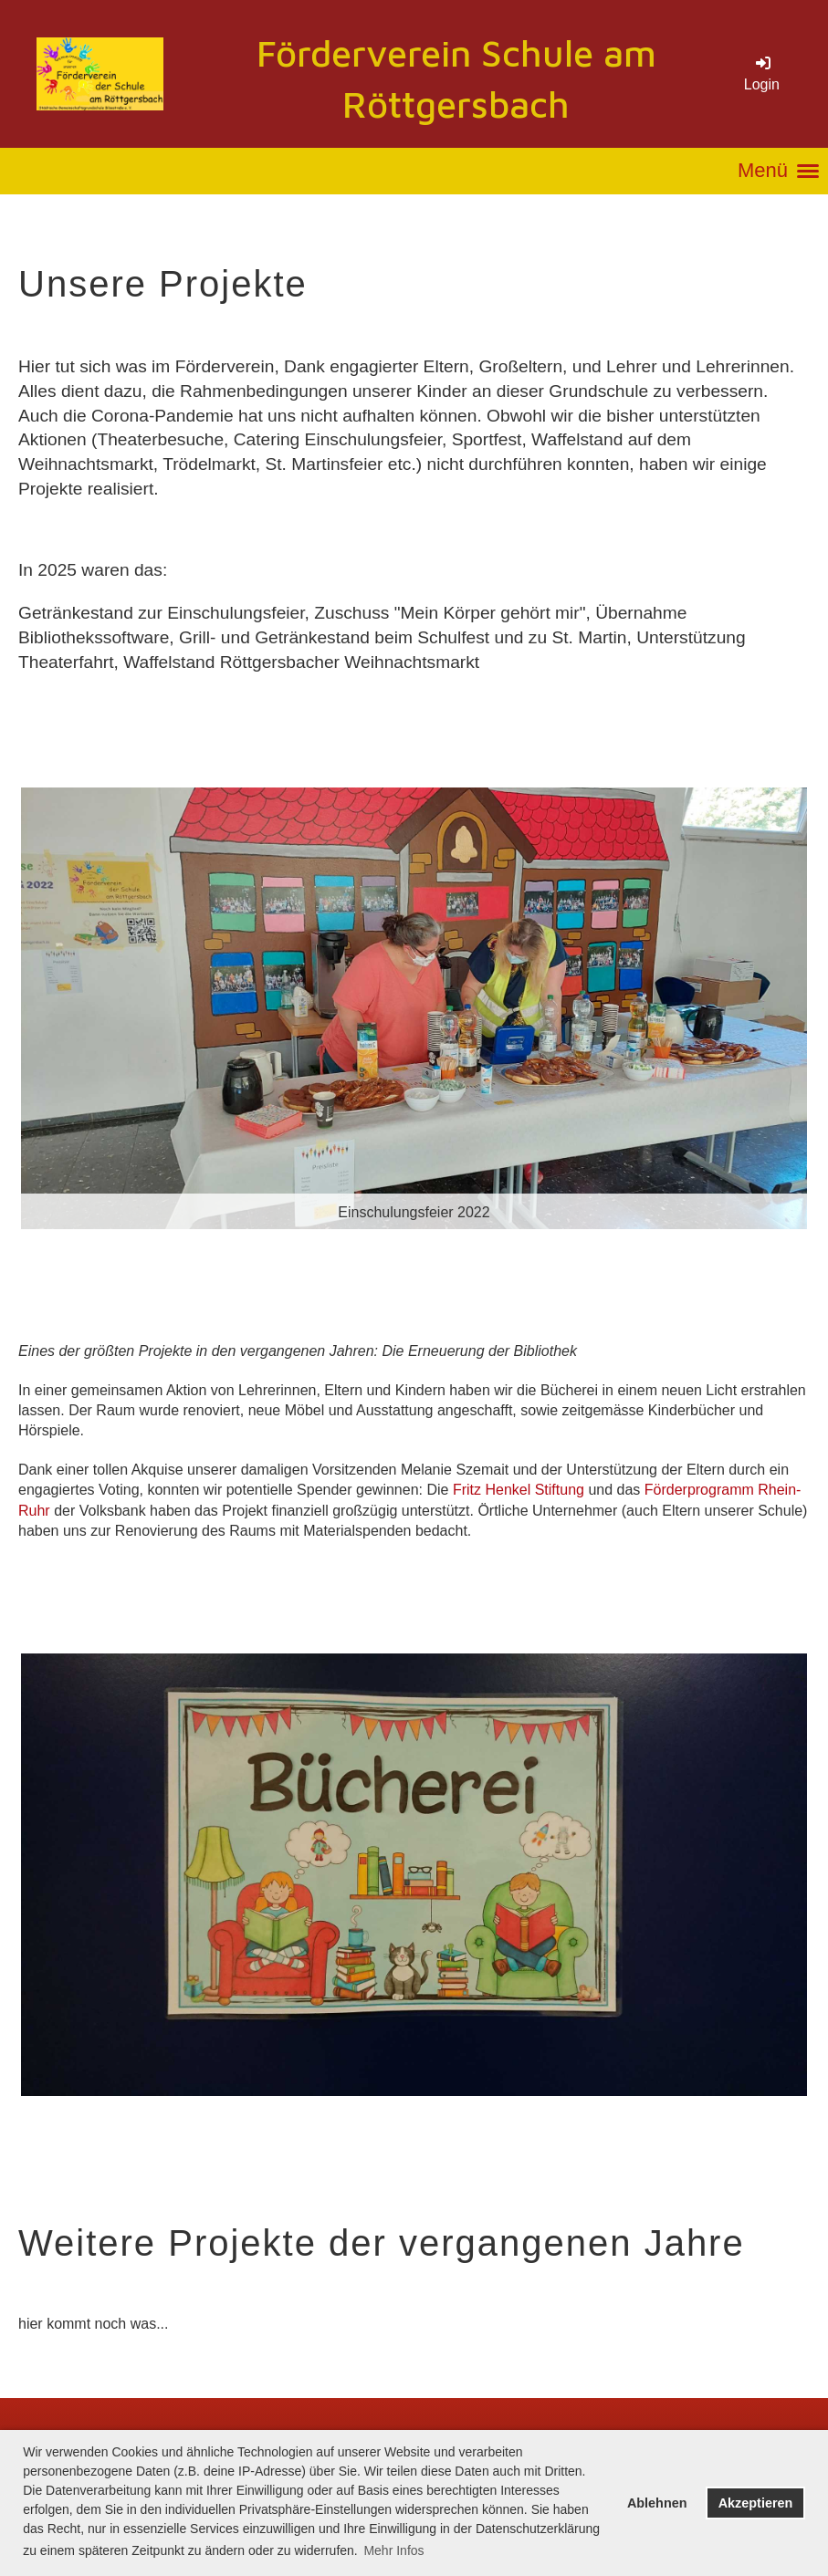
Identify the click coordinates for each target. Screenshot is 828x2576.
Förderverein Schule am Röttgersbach (456, 78)
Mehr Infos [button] (393, 2550)
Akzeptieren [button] (755, 2503)
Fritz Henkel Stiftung (518, 1489)
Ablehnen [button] (657, 2503)
